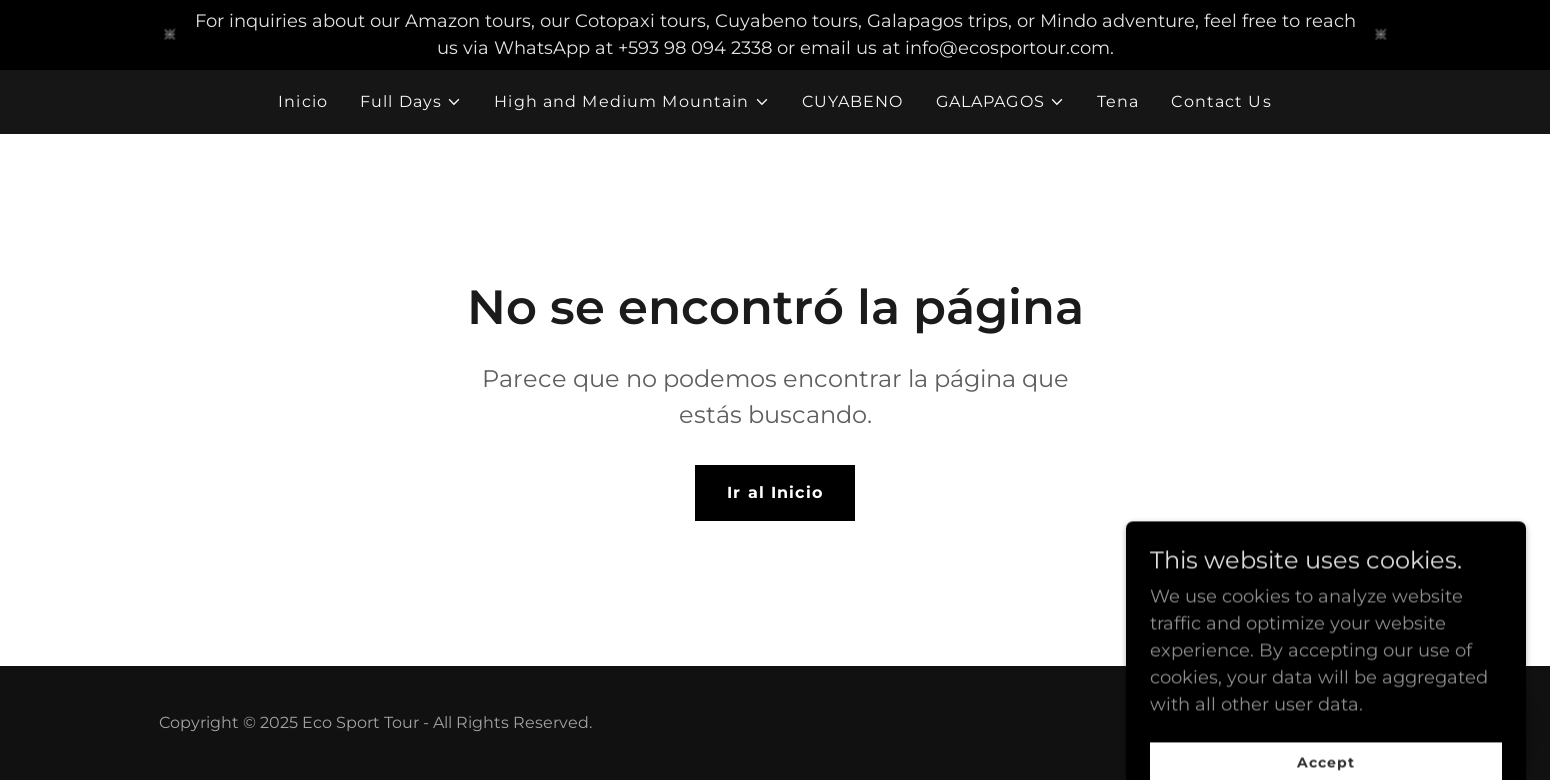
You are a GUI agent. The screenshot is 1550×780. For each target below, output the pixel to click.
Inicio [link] (303, 101)
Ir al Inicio (775, 492)
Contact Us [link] (1221, 101)
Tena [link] (1118, 101)
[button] (411, 102)
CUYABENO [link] (853, 101)
